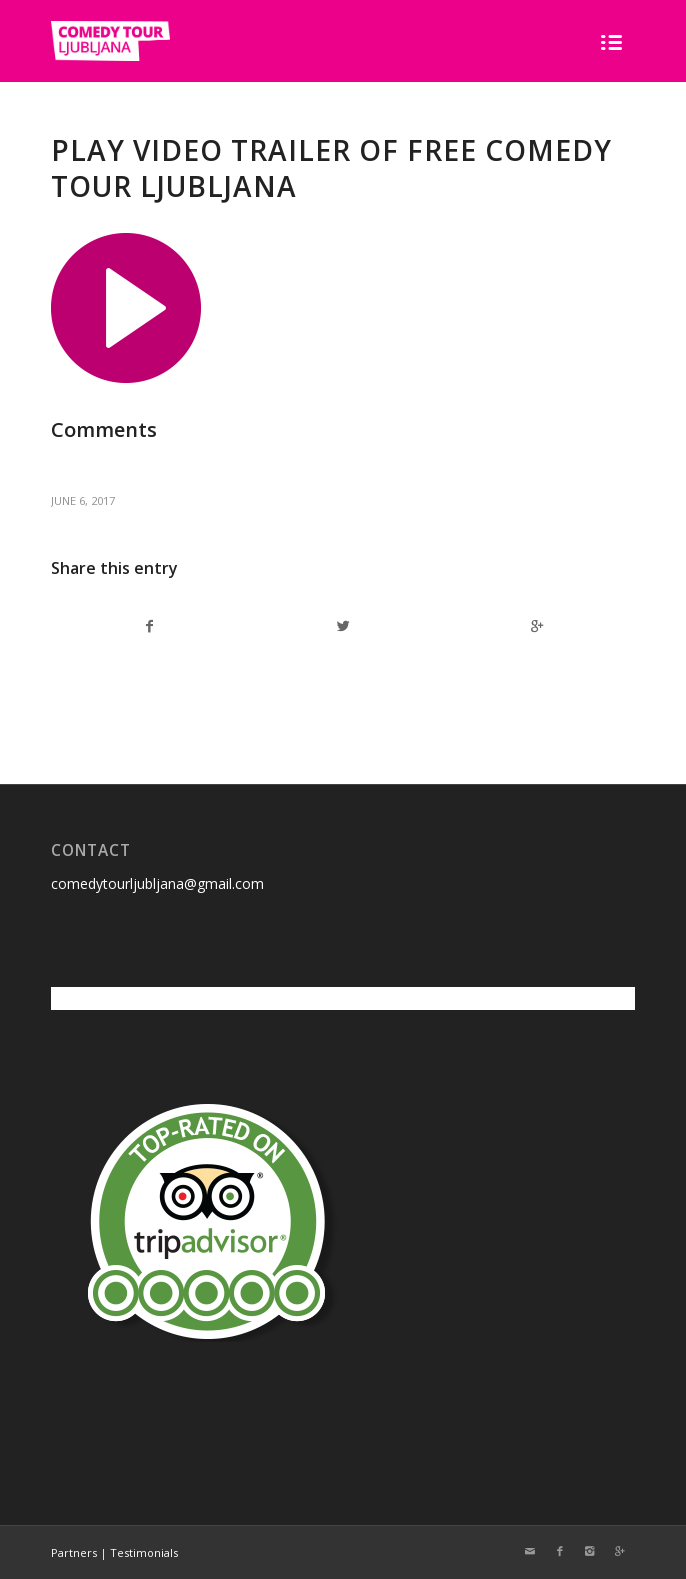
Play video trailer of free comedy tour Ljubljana (331, 168)
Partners (74, 1552)
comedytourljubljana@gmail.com (157, 883)
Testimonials (144, 1552)
